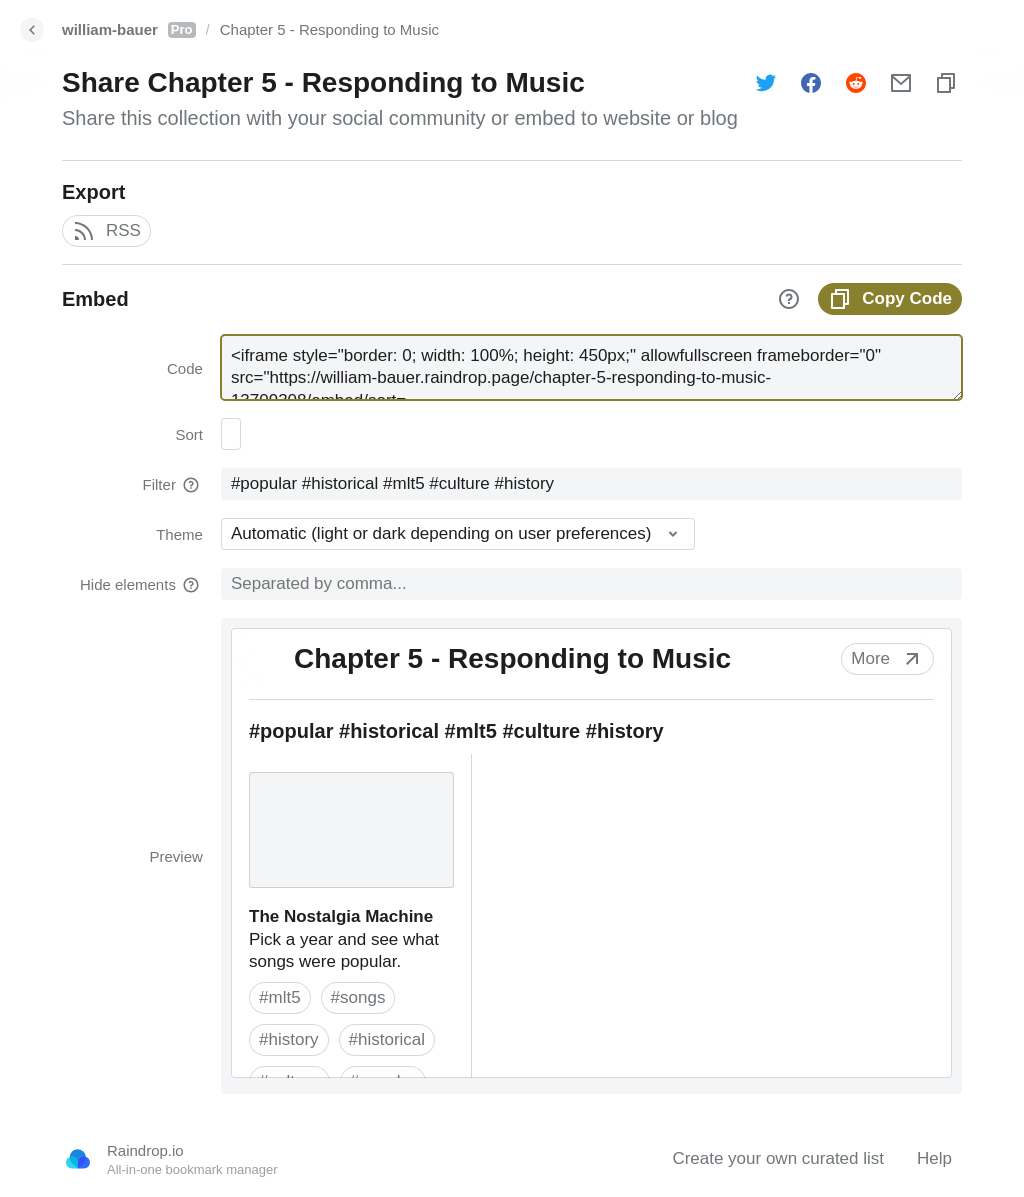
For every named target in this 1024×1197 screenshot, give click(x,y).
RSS (106, 231)
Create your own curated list (778, 1158)
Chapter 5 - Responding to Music (329, 29)
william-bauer (129, 29)
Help (934, 1158)
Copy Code (890, 299)
